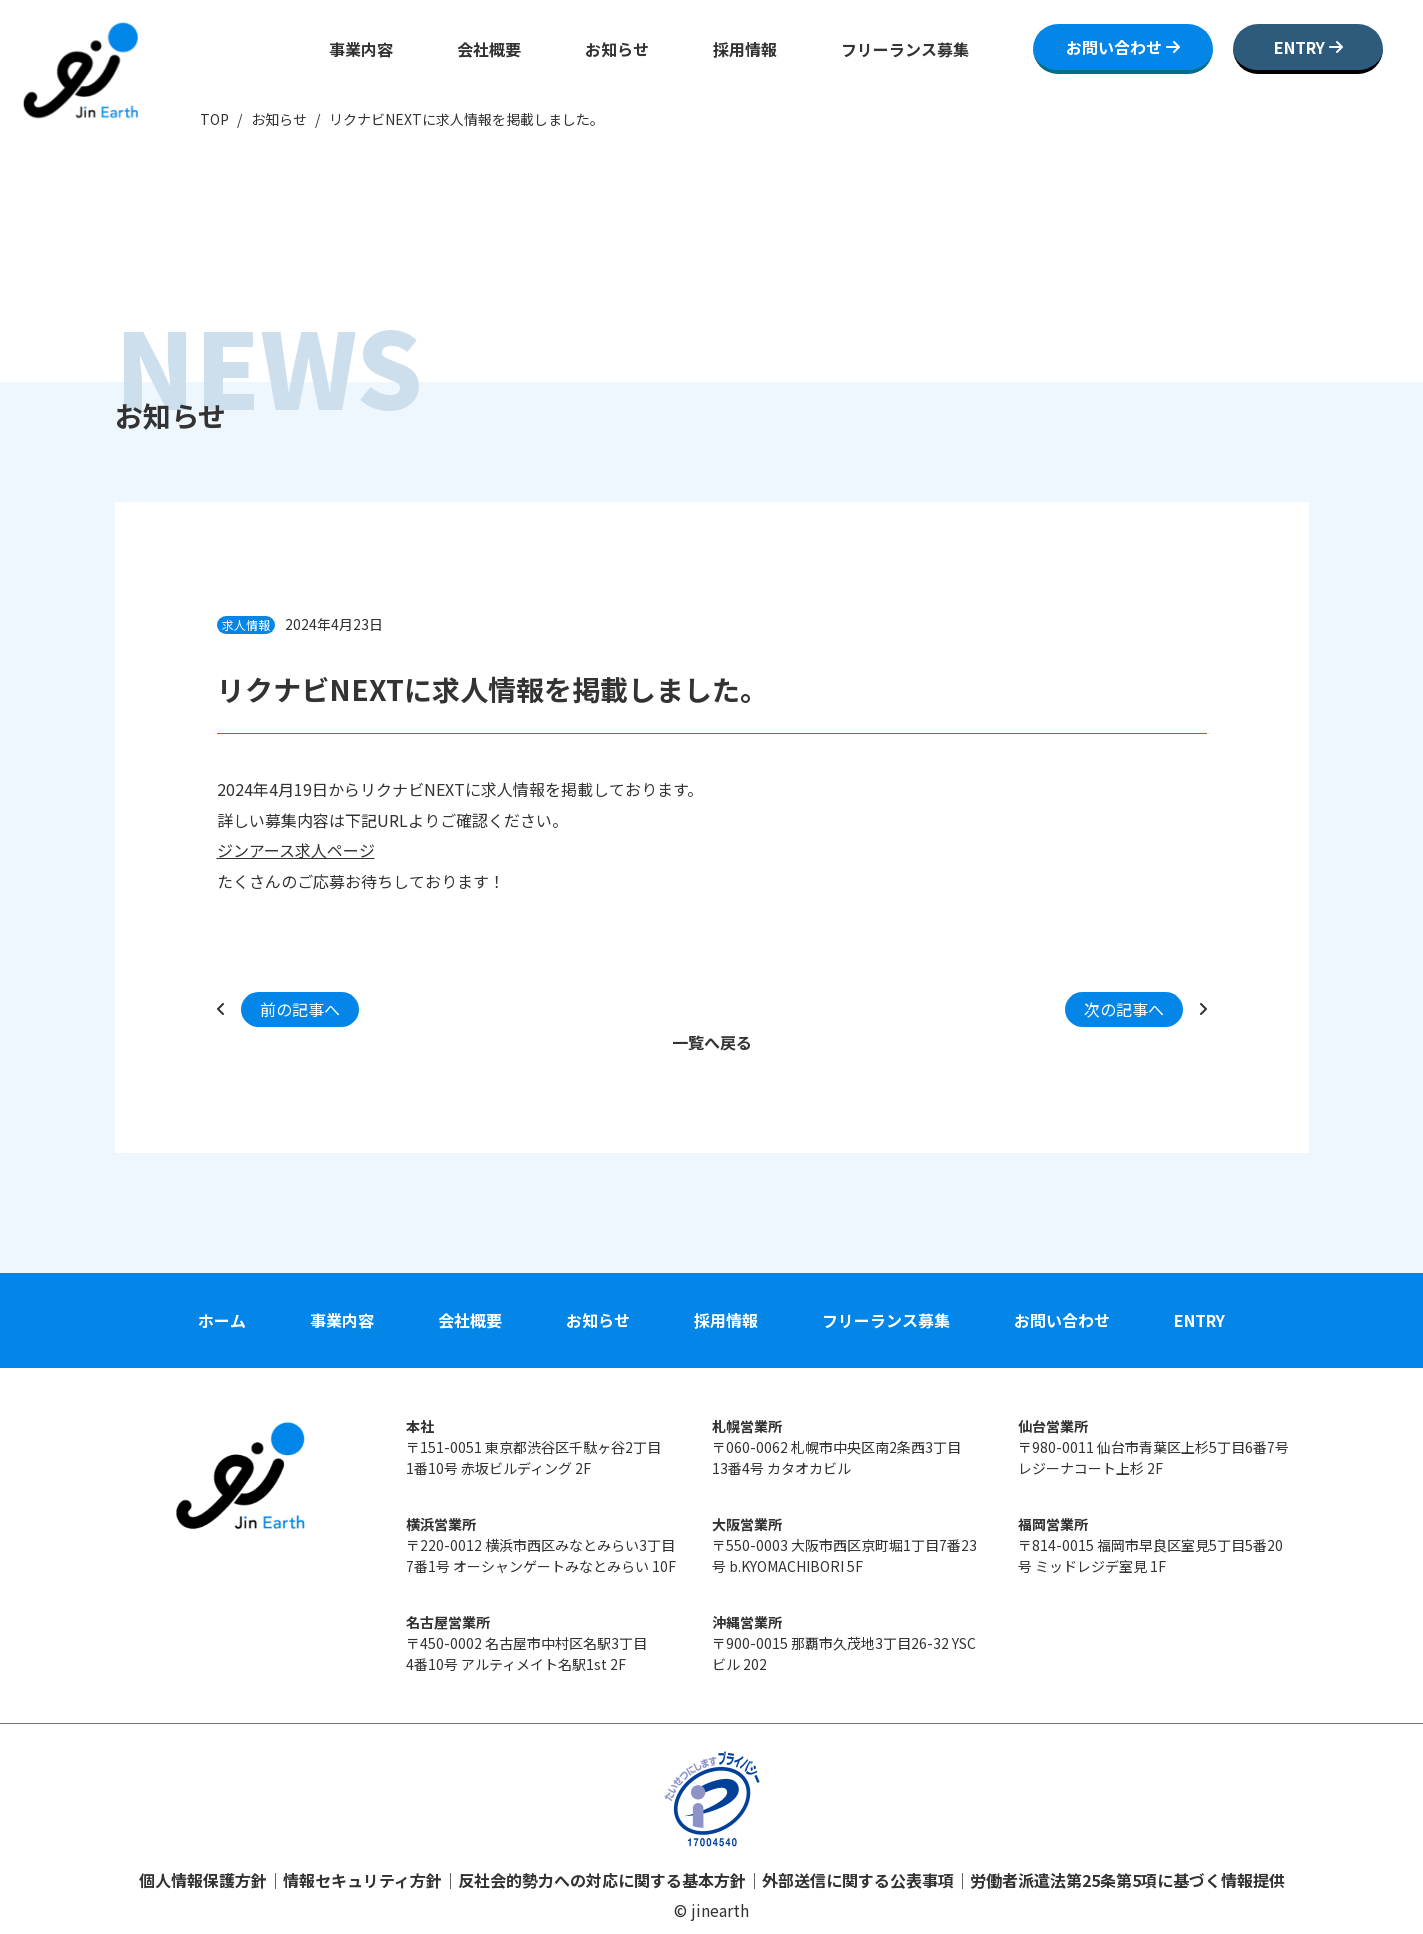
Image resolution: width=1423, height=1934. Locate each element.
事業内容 (361, 49)
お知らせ (617, 49)
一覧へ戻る (712, 1042)
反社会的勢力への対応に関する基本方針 (602, 1880)
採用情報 (745, 49)
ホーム (222, 1320)
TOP (214, 119)
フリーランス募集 (905, 49)
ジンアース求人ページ (296, 850)
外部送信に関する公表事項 (858, 1880)
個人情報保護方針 (203, 1880)
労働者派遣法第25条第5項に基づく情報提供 (1127, 1880)
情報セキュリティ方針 (362, 1880)
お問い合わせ (1062, 1320)
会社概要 (489, 49)
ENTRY (1199, 1320)
